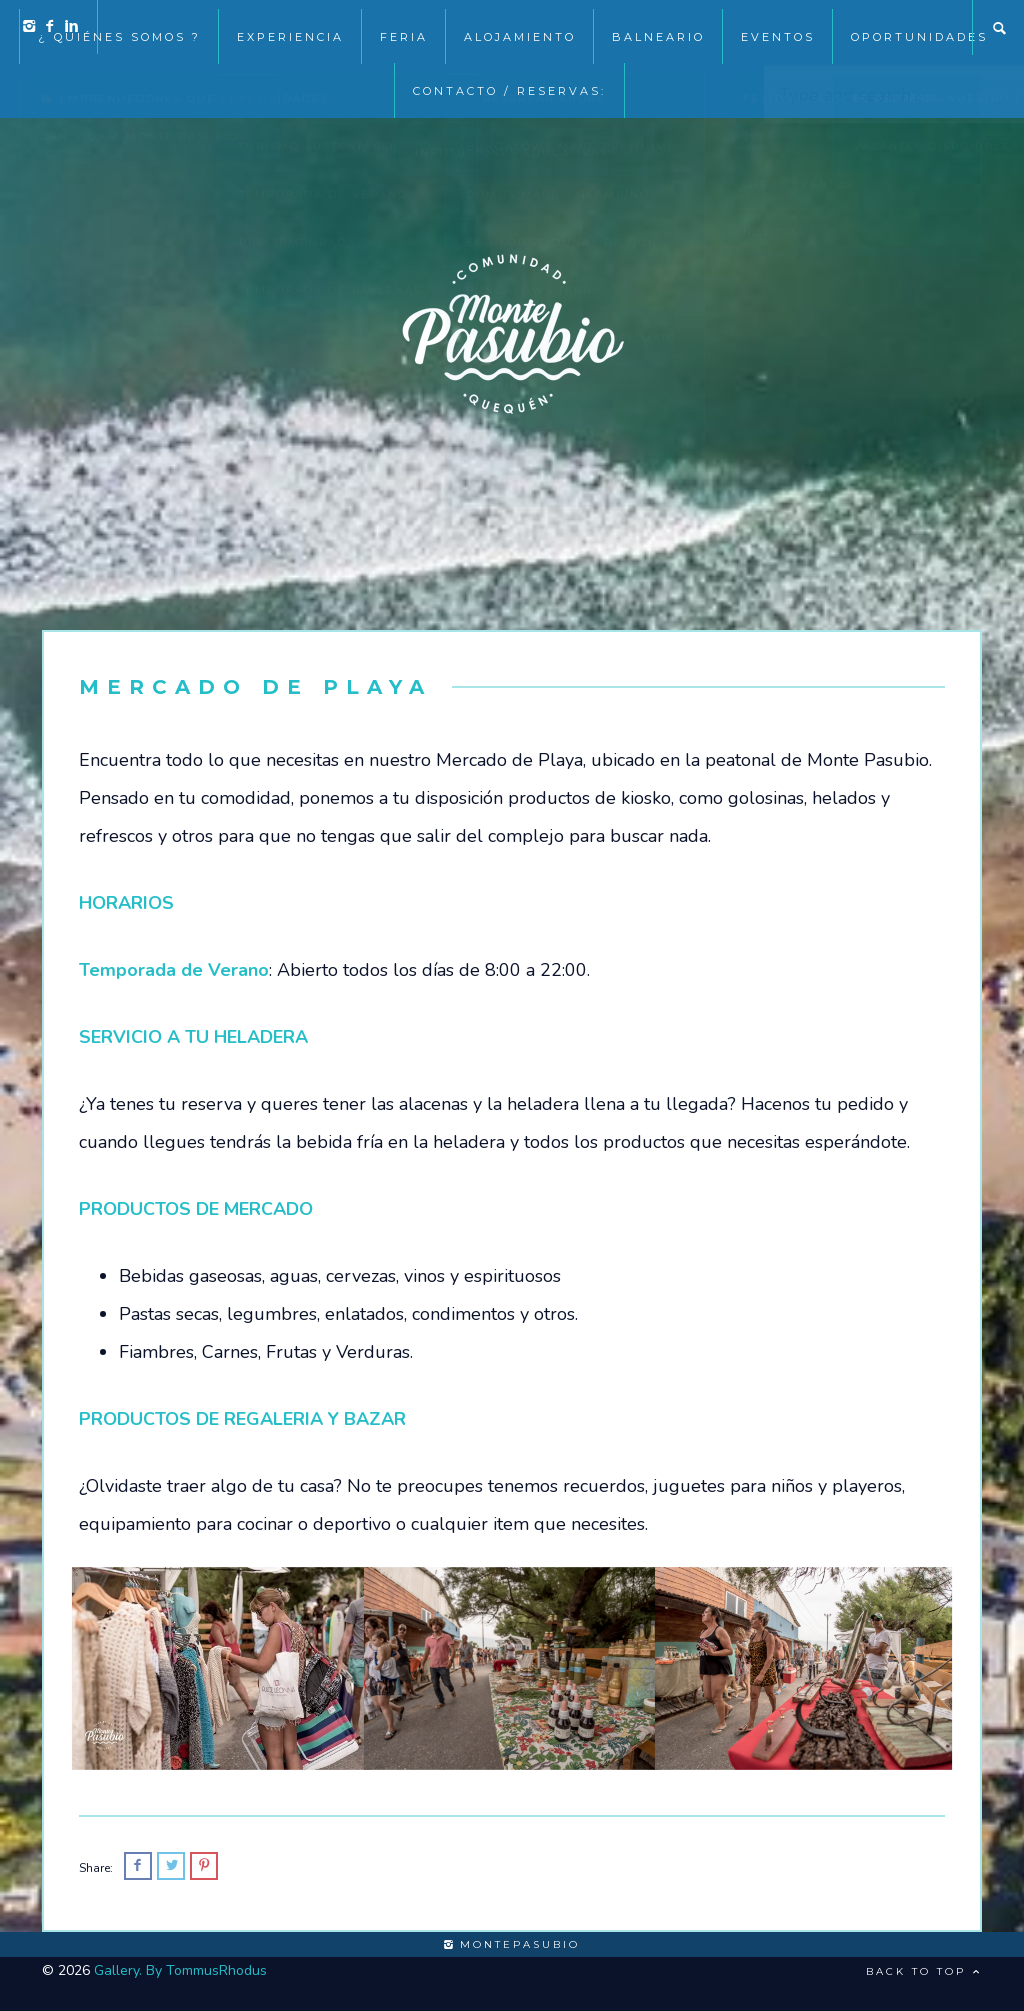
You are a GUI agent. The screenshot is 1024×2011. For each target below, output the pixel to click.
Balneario (658, 28)
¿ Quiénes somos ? (119, 28)
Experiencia (290, 28)
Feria (404, 28)
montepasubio (512, 1944)
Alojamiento (520, 28)
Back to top (924, 1971)
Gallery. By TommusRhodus (180, 1970)
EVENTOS (778, 28)
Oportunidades (919, 28)
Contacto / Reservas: (509, 82)
